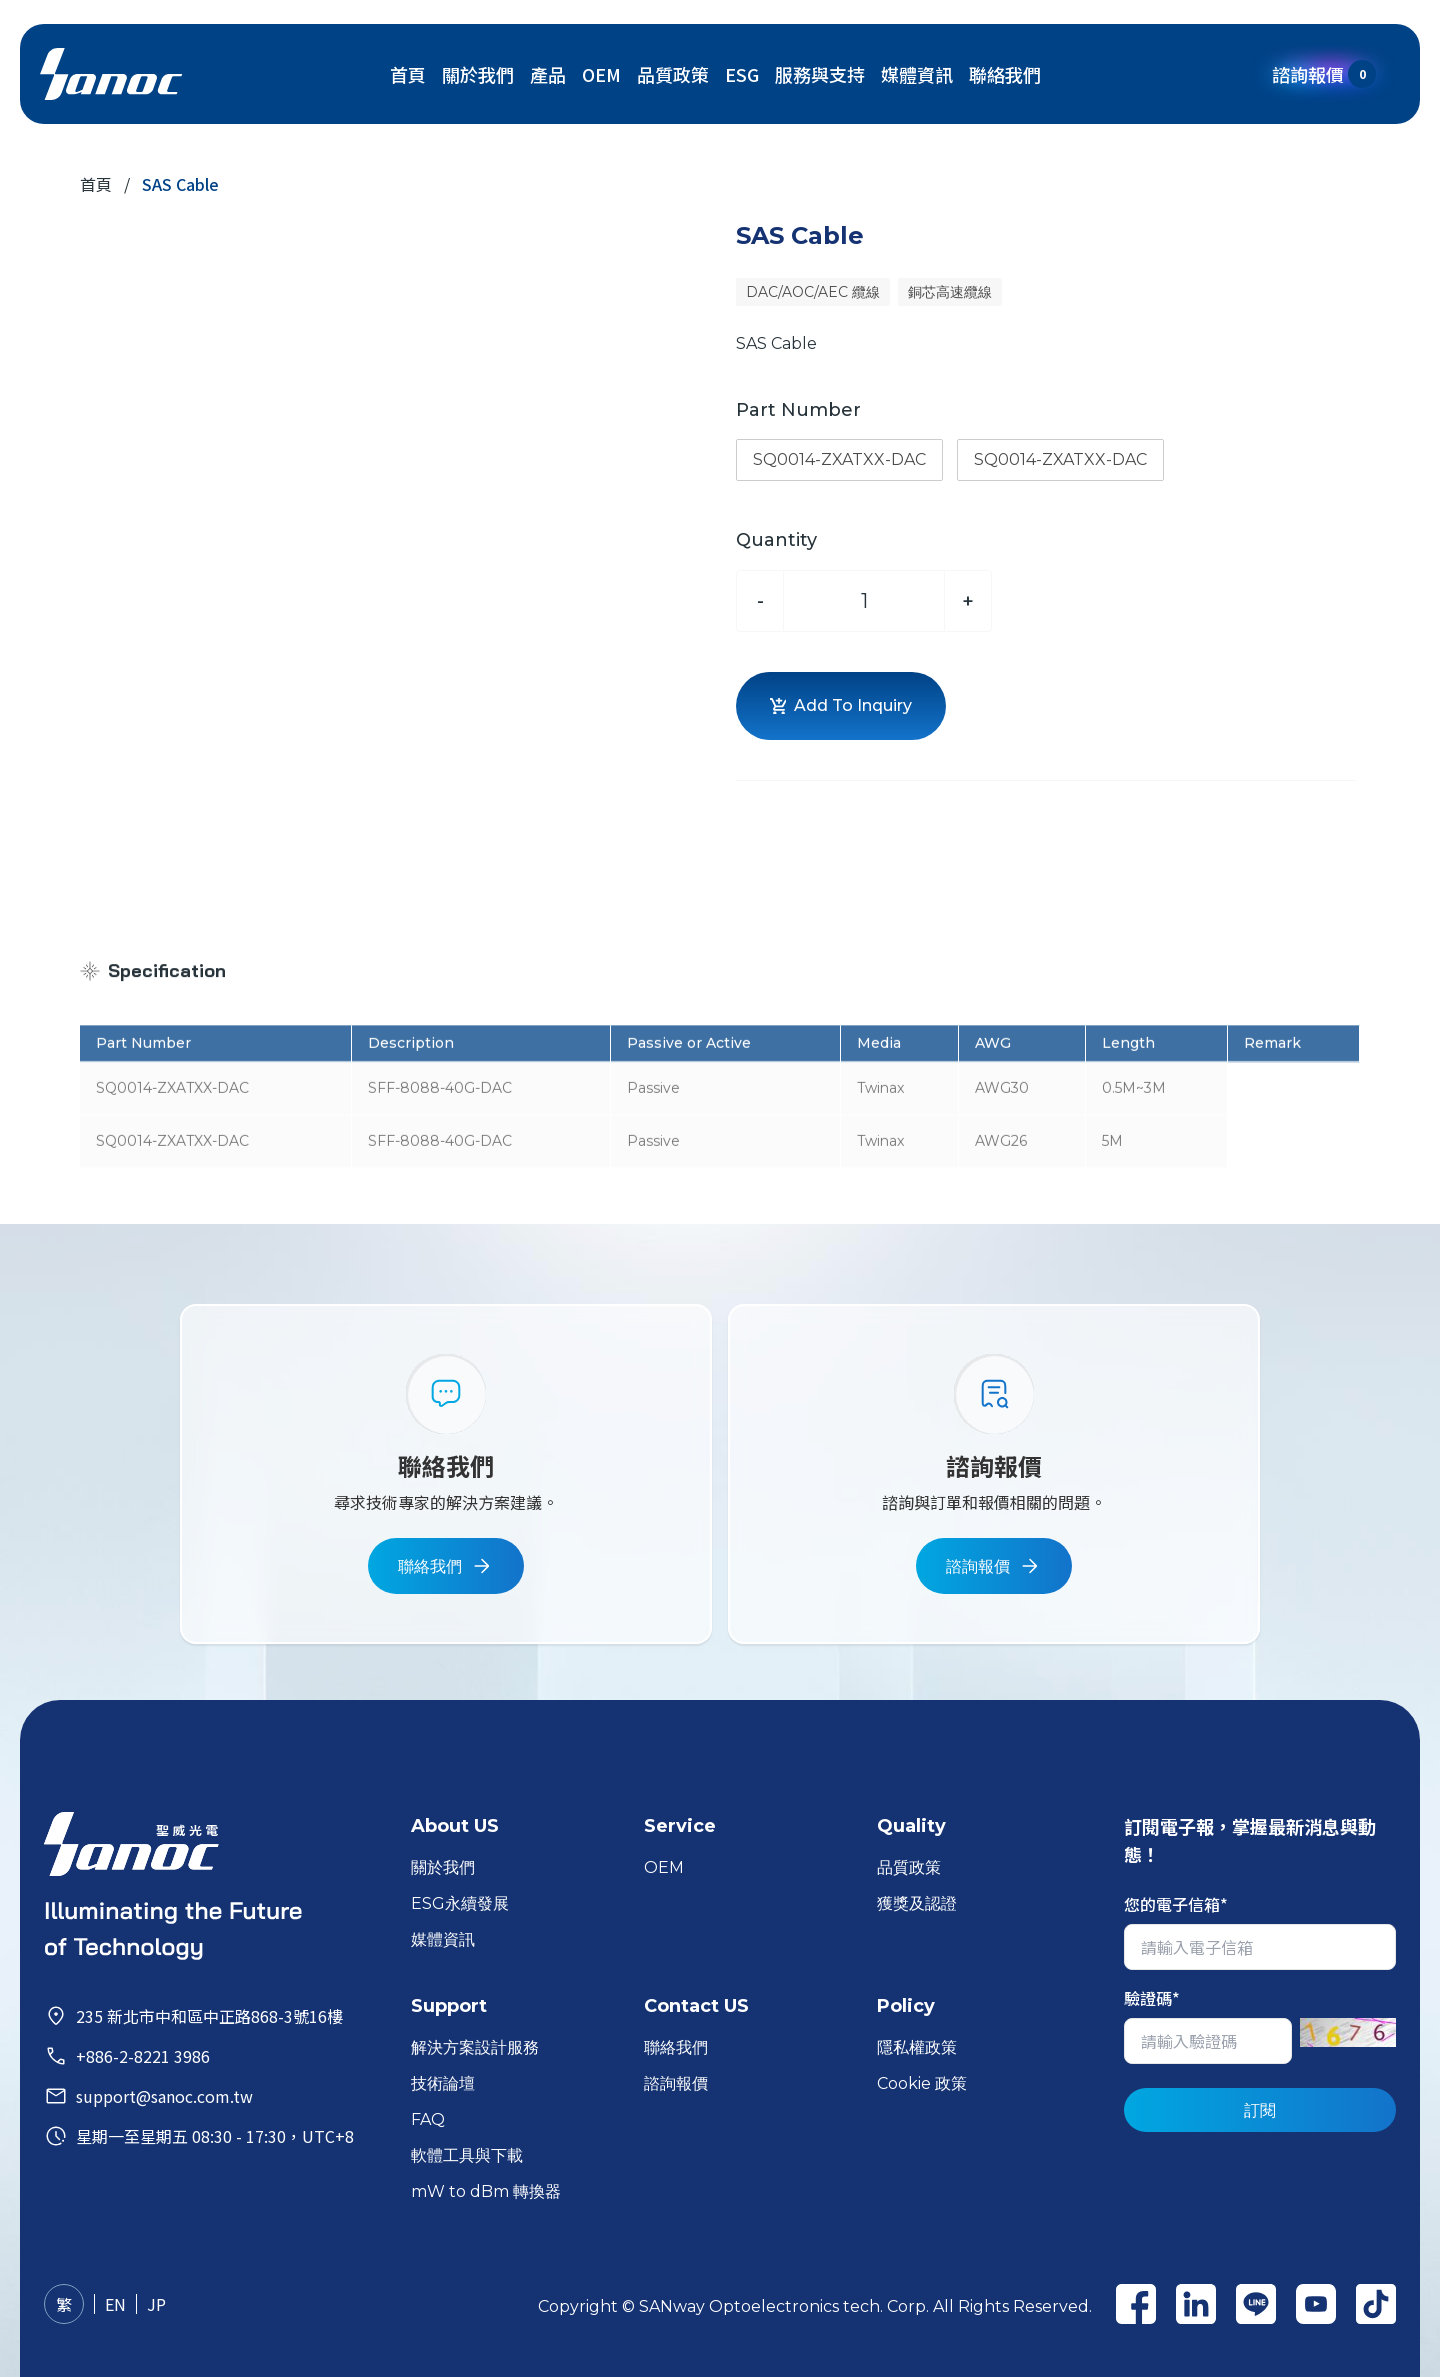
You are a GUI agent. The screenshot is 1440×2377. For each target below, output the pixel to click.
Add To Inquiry (841, 705)
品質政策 (673, 74)
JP (156, 2304)
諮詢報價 (1324, 74)
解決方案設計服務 (475, 2047)
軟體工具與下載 (467, 2155)
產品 (548, 74)
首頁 (408, 74)
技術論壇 (443, 2083)
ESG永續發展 (460, 1903)
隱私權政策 (917, 2047)
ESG (742, 74)
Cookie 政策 (922, 2083)
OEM (601, 74)
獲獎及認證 (917, 1903)
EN (115, 2304)
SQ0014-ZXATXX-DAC (839, 459)
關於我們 (478, 74)
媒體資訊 (917, 74)
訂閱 (1260, 2110)
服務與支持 (820, 74)
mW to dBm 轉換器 (486, 2191)
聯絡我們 (1005, 74)
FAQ (428, 2119)
